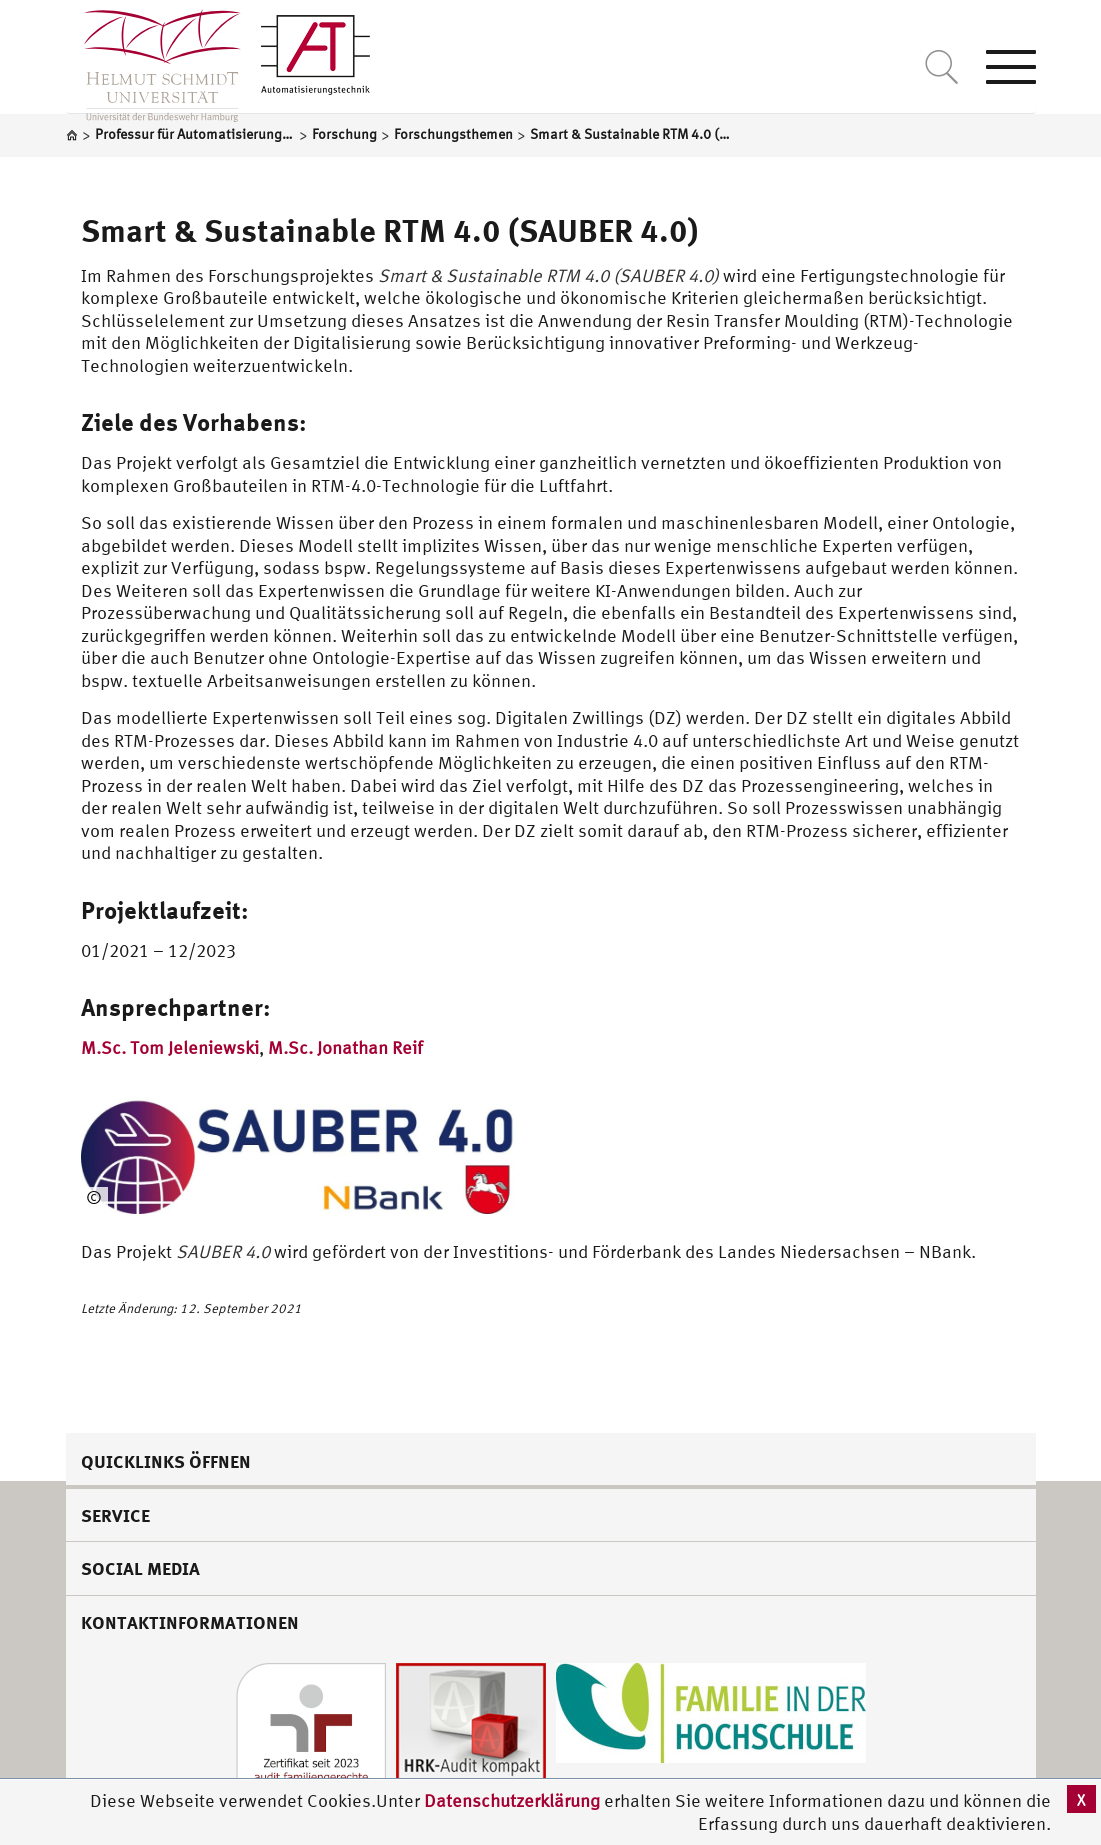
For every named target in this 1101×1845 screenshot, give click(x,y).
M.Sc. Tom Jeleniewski (170, 1047)
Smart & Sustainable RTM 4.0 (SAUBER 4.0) (390, 230)
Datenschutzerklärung (512, 1800)
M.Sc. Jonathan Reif (345, 1047)
